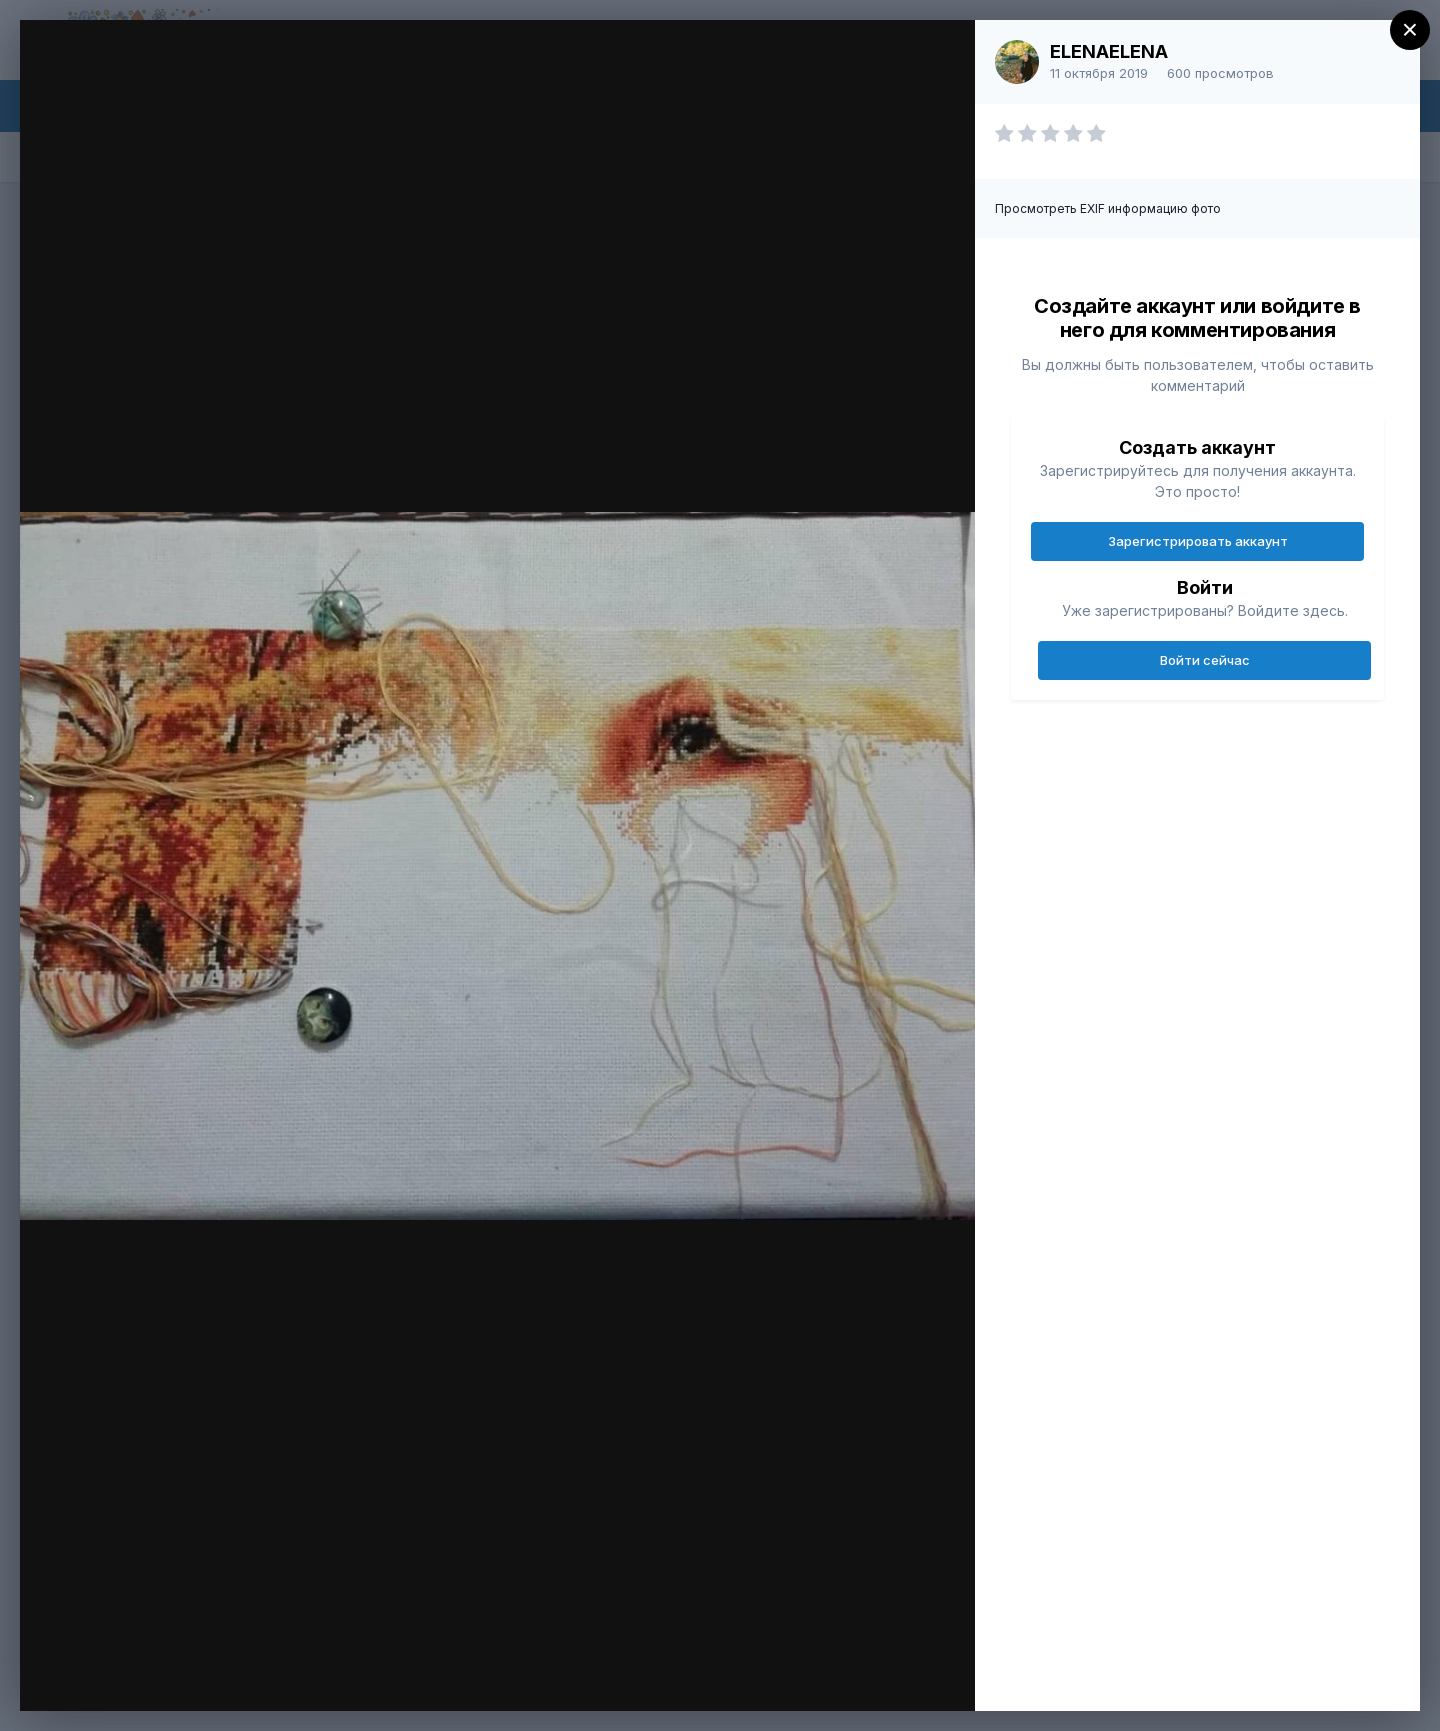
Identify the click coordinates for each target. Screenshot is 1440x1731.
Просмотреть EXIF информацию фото (1108, 208)
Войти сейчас (1205, 660)
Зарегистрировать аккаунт (1198, 541)
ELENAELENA (1109, 51)
